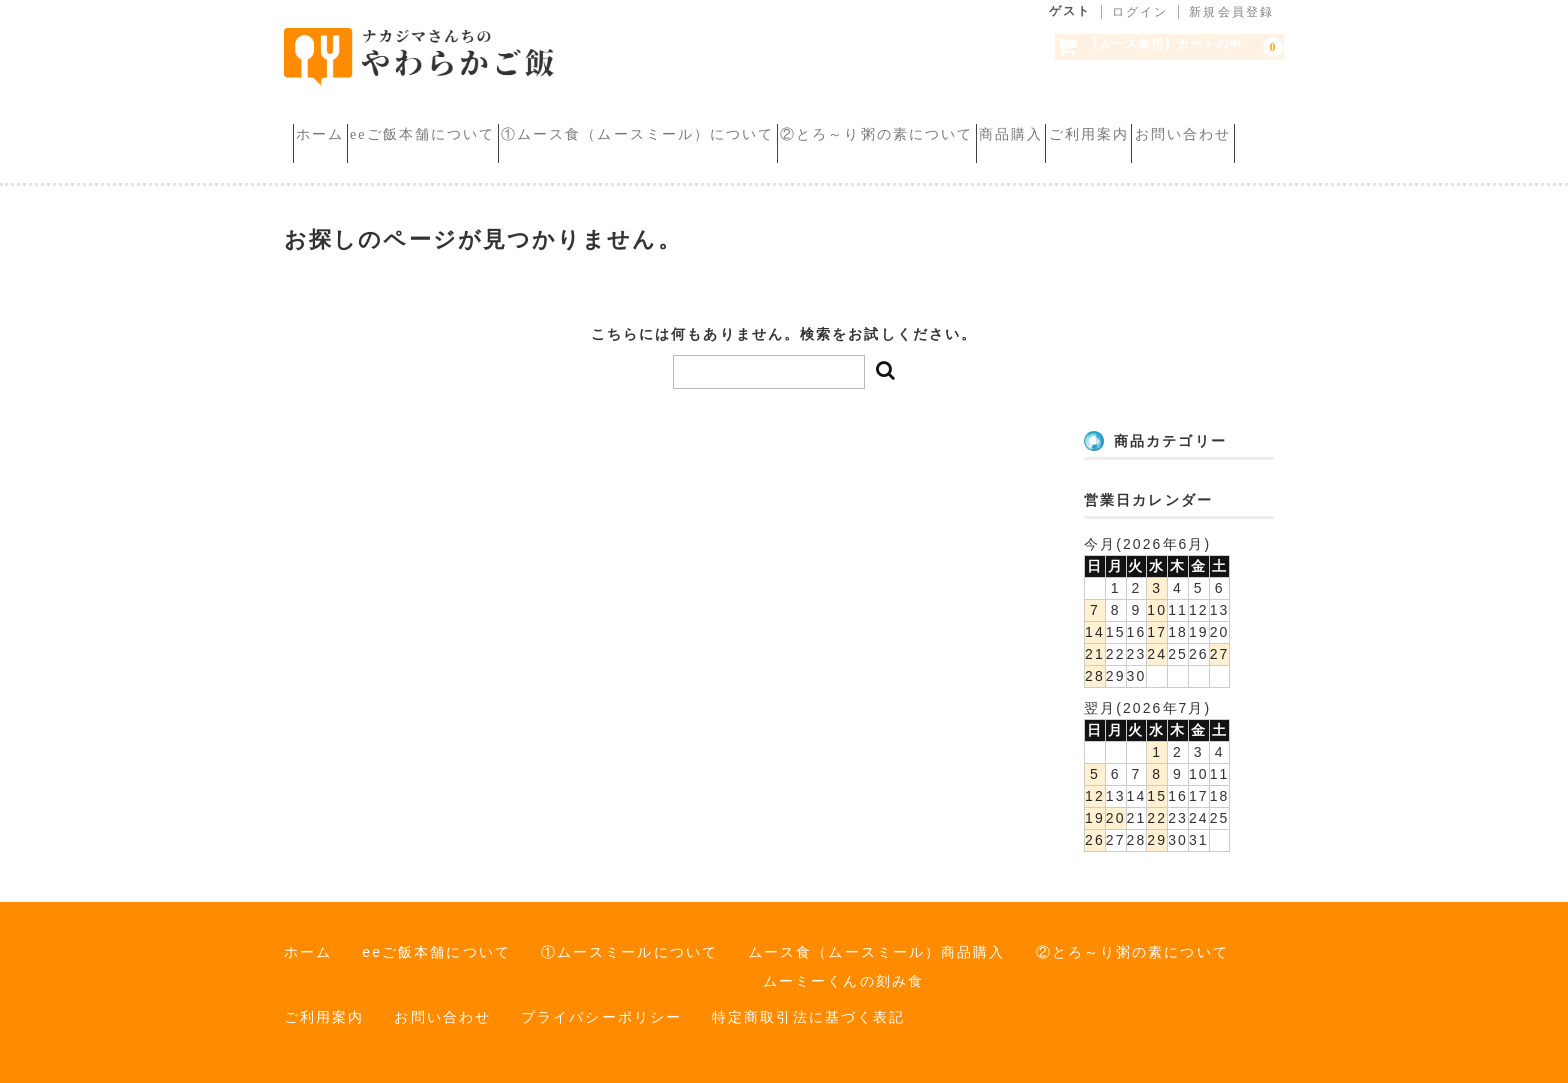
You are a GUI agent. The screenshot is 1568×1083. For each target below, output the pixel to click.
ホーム (329, 119)
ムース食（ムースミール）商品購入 (877, 942)
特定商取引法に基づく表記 (808, 1007)
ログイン (1140, 12)
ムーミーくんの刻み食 (843, 971)
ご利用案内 (344, 147)
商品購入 (1162, 119)
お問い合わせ (473, 147)
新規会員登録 (1231, 12)
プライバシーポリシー (601, 1007)
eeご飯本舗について (466, 119)
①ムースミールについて (629, 942)
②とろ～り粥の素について (991, 119)
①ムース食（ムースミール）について (718, 119)
